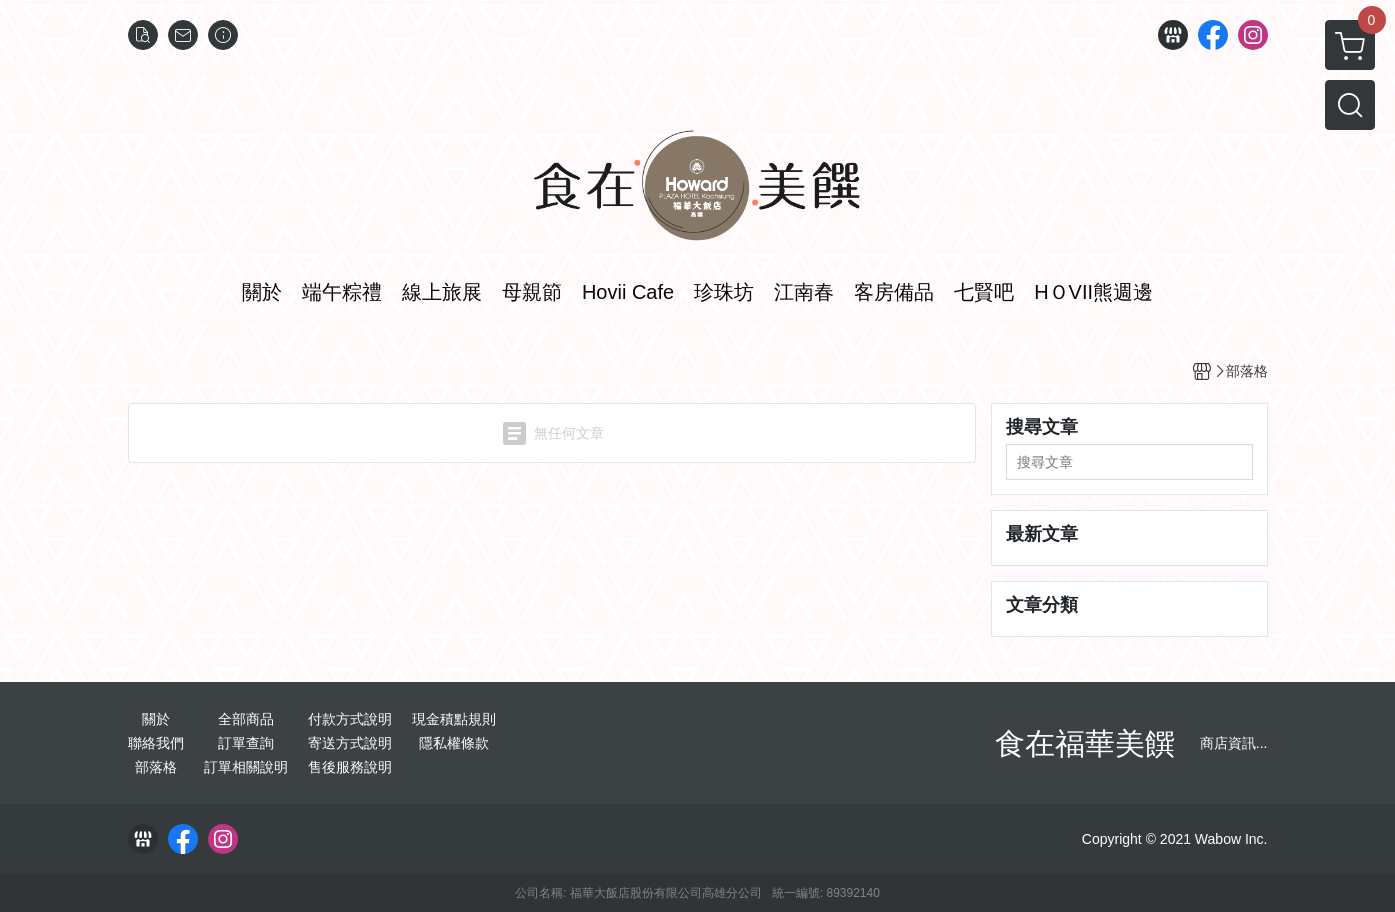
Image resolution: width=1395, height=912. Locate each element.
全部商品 (246, 719)
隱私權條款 (454, 743)
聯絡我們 (156, 743)
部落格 (156, 767)
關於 (156, 719)
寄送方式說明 (350, 743)
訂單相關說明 (246, 767)
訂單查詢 (246, 743)
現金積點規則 (454, 719)
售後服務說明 (350, 767)
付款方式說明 (350, 719)
